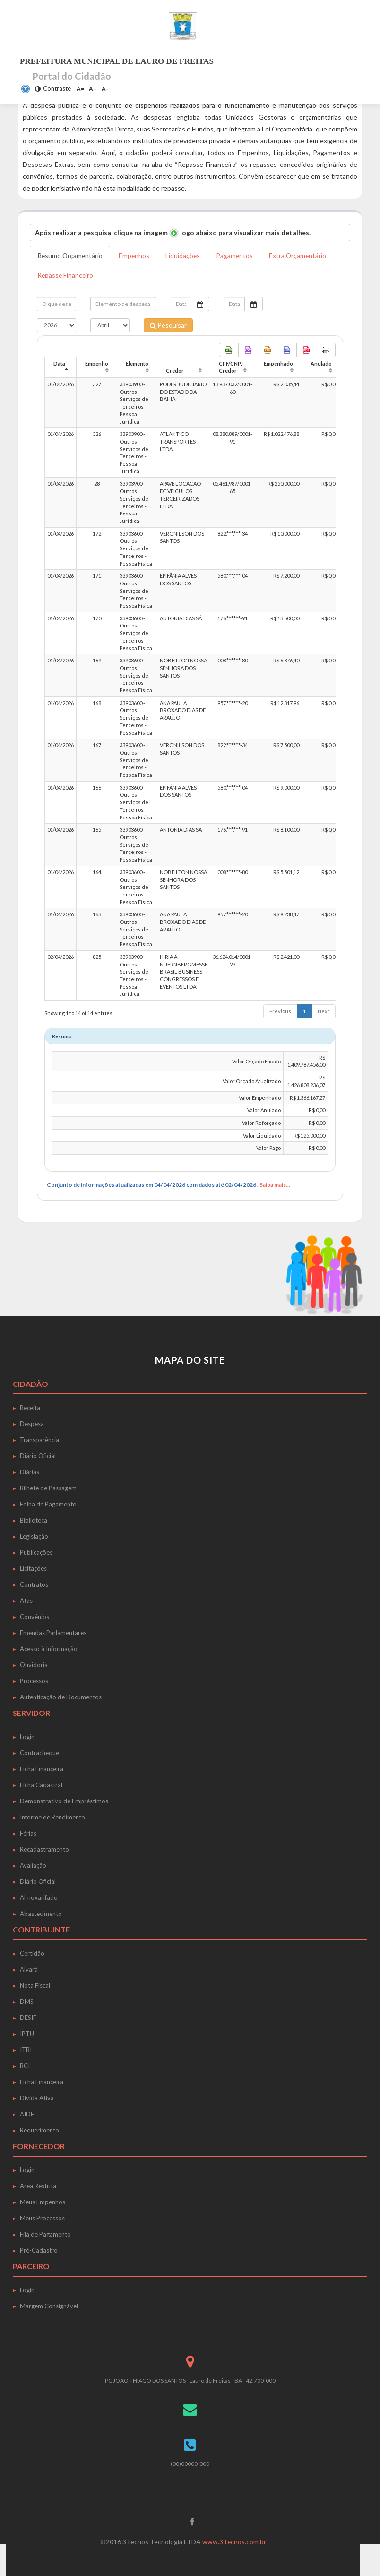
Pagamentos (237, 256)
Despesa (32, 1423)
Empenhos (135, 256)
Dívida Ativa (37, 2098)
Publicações (36, 1552)
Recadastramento (44, 1849)
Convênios (34, 1616)
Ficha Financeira (41, 1769)
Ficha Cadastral (41, 1785)
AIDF (27, 2114)
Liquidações (184, 256)
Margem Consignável (49, 2306)
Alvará (29, 1969)
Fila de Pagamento (45, 2234)
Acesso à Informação (49, 1649)
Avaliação (33, 1865)
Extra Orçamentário (301, 256)
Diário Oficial (38, 1456)
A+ (93, 88)
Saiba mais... (274, 1184)
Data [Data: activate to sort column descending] (59, 363)
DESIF (28, 2017)
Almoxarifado (39, 1897)
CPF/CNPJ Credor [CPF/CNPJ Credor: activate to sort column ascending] (231, 367)
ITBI (26, 2050)
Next (323, 1011)
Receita (30, 1407)
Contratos (34, 1584)
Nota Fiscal (35, 1985)
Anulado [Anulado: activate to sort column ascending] (321, 363)
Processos (34, 1681)
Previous (280, 1011)
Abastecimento (41, 1913)
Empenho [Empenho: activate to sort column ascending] (96, 363)
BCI (25, 2066)
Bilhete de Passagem (48, 1488)
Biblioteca (33, 1520)
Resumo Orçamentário (70, 256)
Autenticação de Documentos (61, 1697)
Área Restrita (38, 2186)
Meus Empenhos (42, 2202)
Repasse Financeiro (66, 275)
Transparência (39, 1440)
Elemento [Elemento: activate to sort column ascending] (137, 363)
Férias (28, 1833)
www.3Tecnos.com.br (234, 2542)
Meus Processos (42, 2218)
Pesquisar (168, 325)
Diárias (29, 1472)
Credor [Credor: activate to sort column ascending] (175, 371)
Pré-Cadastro (39, 2250)
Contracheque (39, 1753)
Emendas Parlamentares (53, 1632)
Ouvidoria (34, 1665)
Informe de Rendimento (52, 1817)
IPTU (27, 2033)
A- (105, 88)
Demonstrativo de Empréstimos (64, 1801)
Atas (26, 1600)
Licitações (33, 1568)
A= (80, 88)
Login (27, 1737)
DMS (27, 2001)
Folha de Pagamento (48, 1504)
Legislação (34, 1536)
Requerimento (39, 2130)
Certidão (32, 1953)
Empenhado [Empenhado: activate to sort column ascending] (278, 363)
